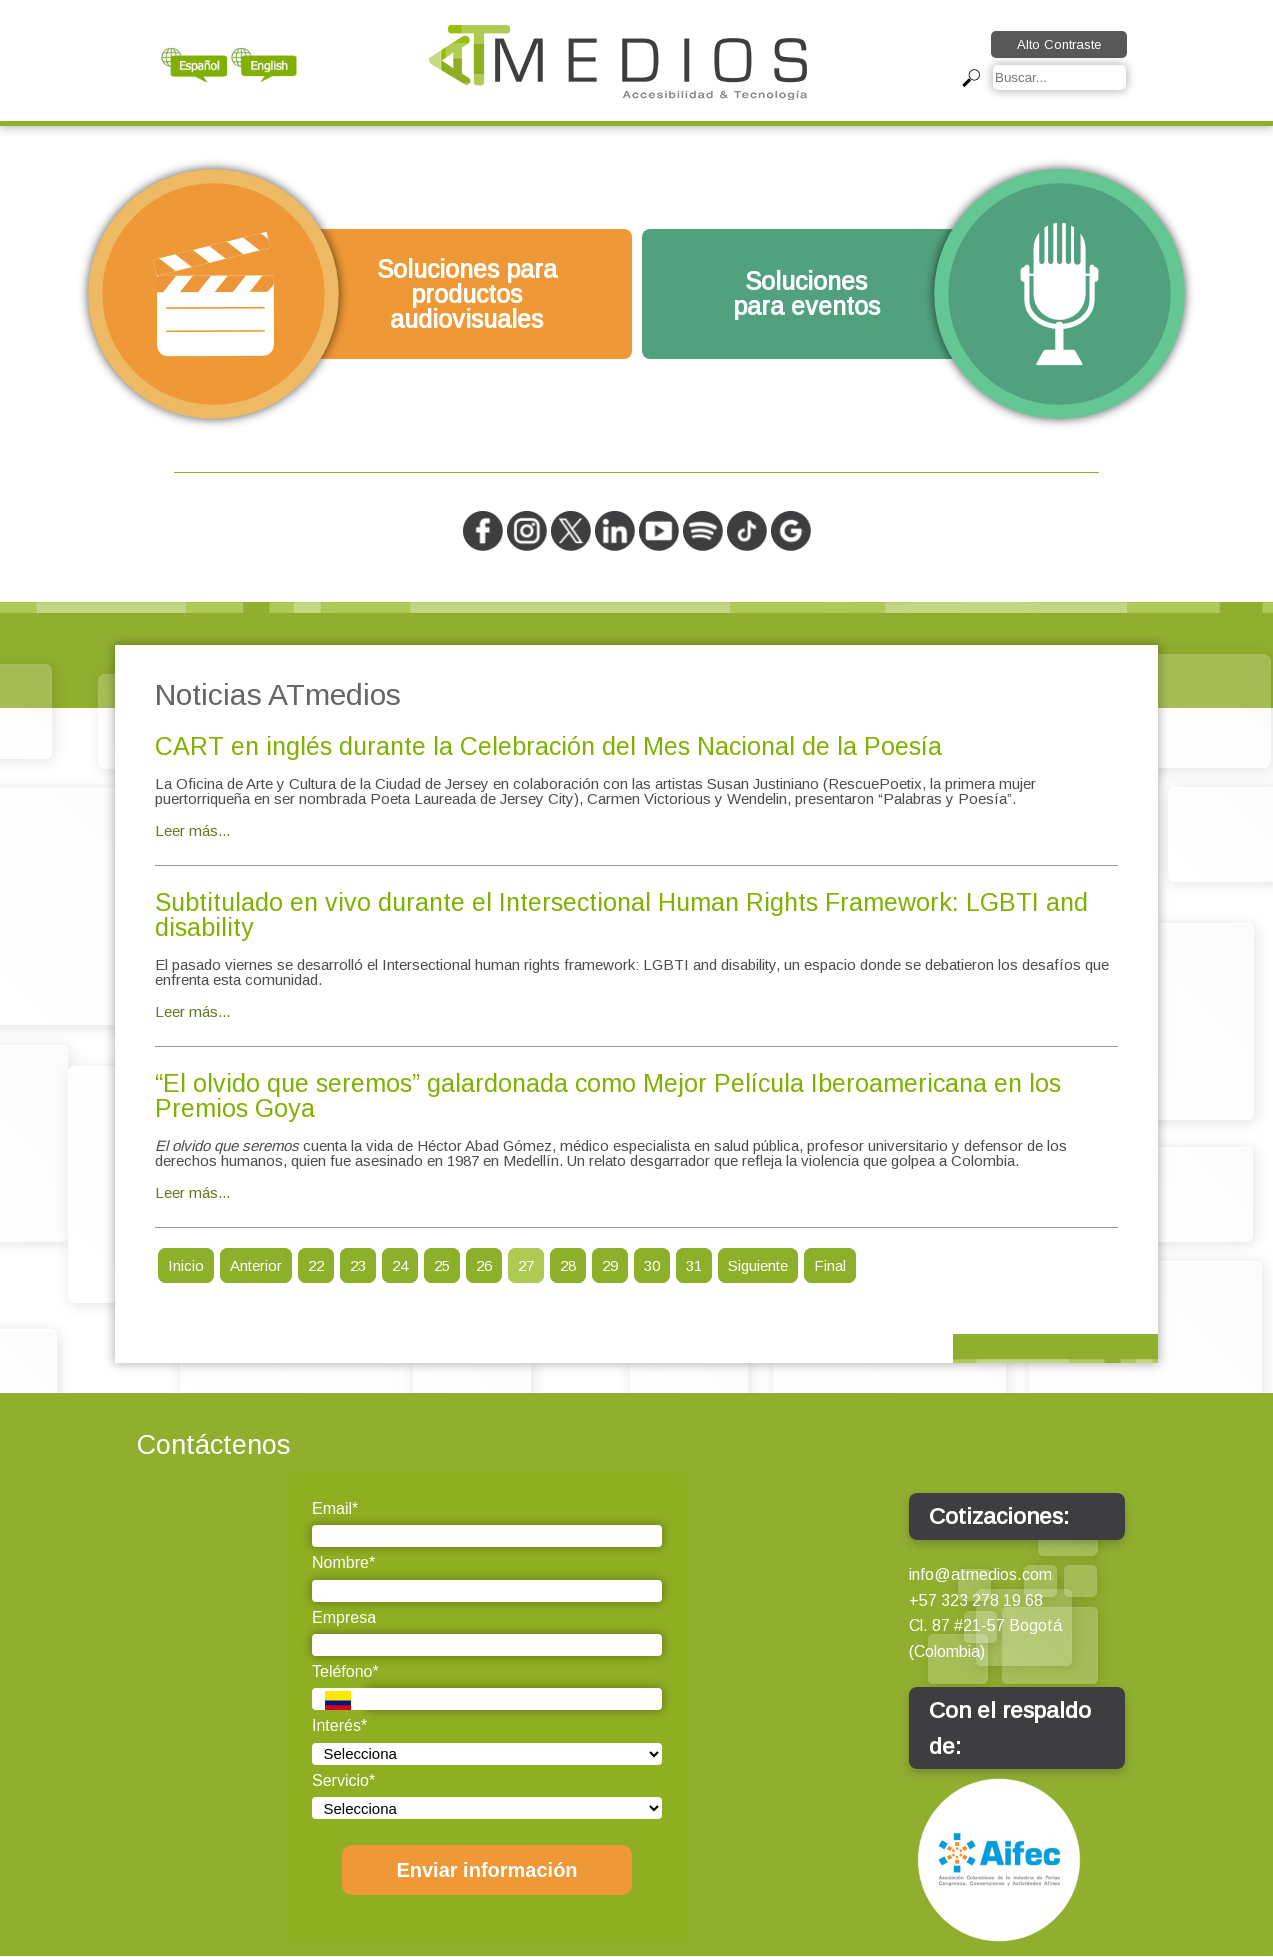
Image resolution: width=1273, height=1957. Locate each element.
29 (610, 1265)
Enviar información (486, 1870)
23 (358, 1265)
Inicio (186, 1265)
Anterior (256, 1265)
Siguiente (758, 1265)
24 (400, 1265)
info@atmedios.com (980, 1574)
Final (830, 1265)
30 (652, 1265)
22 (316, 1265)
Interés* (339, 1725)
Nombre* (343, 1562)
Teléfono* (345, 1671)
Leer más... (192, 830)
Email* (335, 1508)
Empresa (344, 1617)
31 (694, 1265)
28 (568, 1265)
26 (484, 1265)
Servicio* (343, 1780)
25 (442, 1265)
